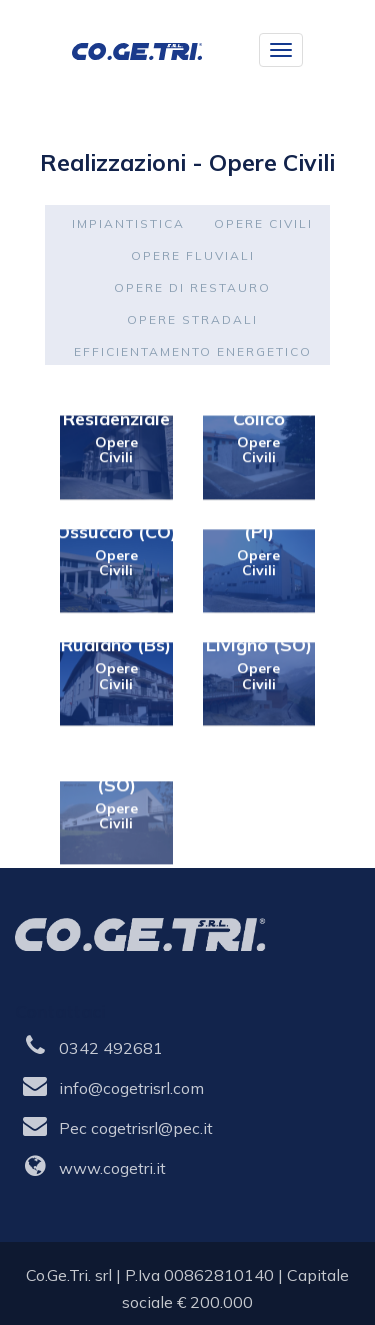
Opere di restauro (192, 287)
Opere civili (263, 223)
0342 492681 (111, 1048)
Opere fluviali (193, 255)
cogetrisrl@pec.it (152, 1128)
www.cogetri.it (112, 1168)
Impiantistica (128, 223)
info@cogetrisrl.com (131, 1088)
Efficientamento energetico (193, 351)
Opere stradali (192, 319)
